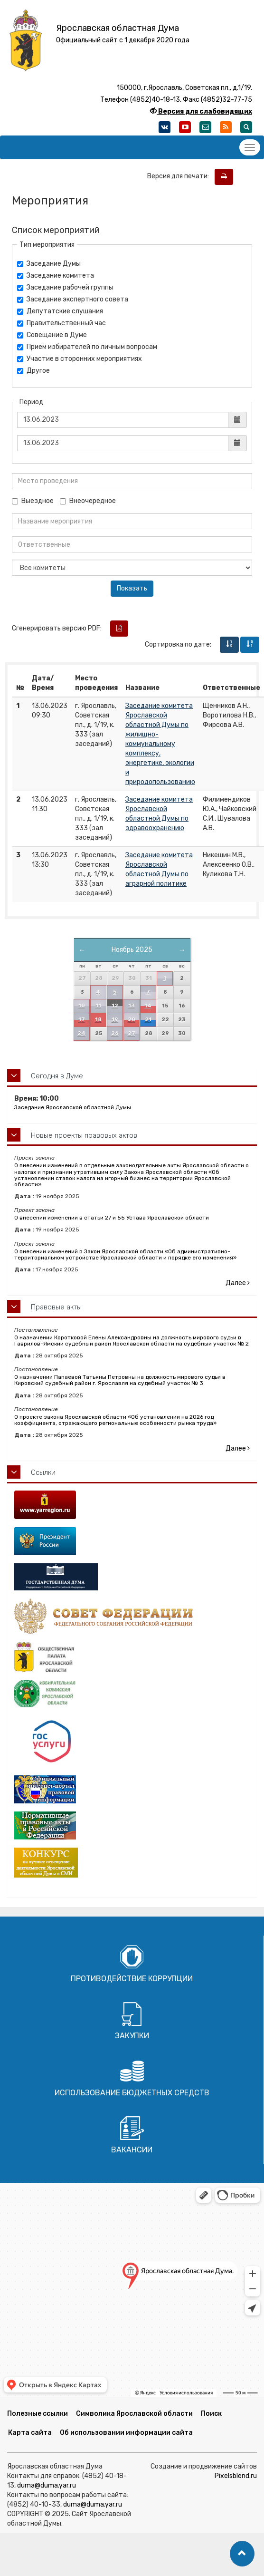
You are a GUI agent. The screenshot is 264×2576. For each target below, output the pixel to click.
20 (131, 1020)
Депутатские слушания (60, 311)
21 (148, 1020)
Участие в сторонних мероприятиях (79, 359)
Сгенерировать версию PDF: (57, 628)
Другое (33, 371)
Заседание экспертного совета (72, 299)
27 (131, 1033)
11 (98, 1006)
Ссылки (43, 1472)
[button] (242, 2553)
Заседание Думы (49, 264)
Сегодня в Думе (57, 1076)
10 (81, 1006)
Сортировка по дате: (178, 644)
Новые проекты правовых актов (84, 1135)
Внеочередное (88, 501)
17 (81, 1020)
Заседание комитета (55, 275)
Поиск (211, 2414)
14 (147, 1006)
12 (115, 1006)
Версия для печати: (180, 176)
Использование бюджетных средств (132, 2092)
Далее (238, 1283)
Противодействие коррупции (132, 1978)
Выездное (33, 501)
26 (115, 1033)
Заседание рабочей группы (65, 287)
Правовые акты (56, 1307)
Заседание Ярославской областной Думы (72, 1107)
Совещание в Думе (52, 335)
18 (98, 1020)
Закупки (132, 2035)
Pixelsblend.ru (236, 2476)
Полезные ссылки (37, 2414)
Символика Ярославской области (134, 2414)
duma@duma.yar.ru (46, 2485)
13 (131, 1006)
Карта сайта (30, 2433)
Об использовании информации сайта (126, 2433)
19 (115, 1020)
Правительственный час (61, 323)
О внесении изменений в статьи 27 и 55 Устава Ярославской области (111, 1217)
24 (81, 1033)
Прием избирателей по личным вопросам (87, 347)
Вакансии (131, 2149)
